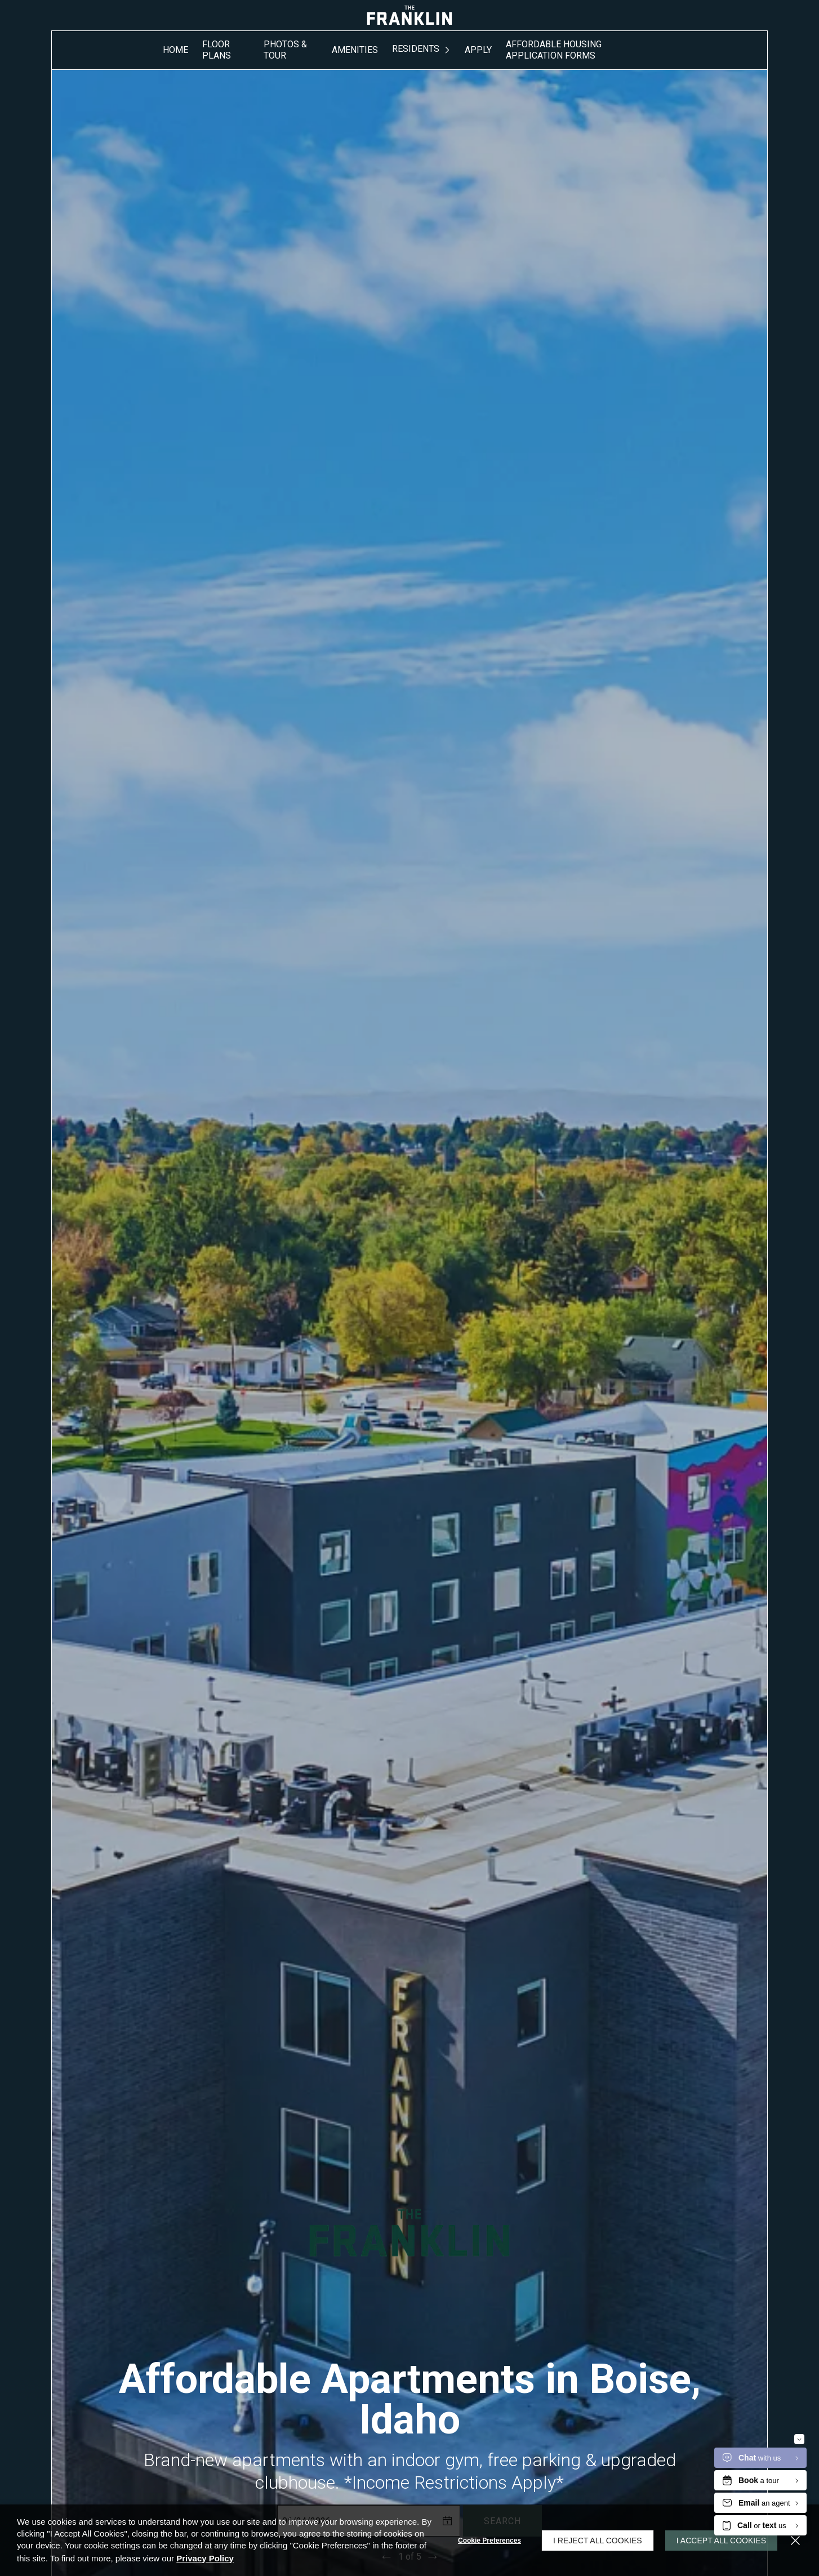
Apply (478, 50)
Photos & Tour (285, 50)
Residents (415, 48)
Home (175, 50)
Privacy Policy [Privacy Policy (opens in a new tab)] (205, 2558)
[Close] (795, 2540)
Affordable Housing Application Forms (554, 50)
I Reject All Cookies (597, 2540)
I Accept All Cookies (721, 2540)
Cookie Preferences (489, 2540)
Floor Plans (216, 50)
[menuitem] (175, 50)
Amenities (355, 50)
